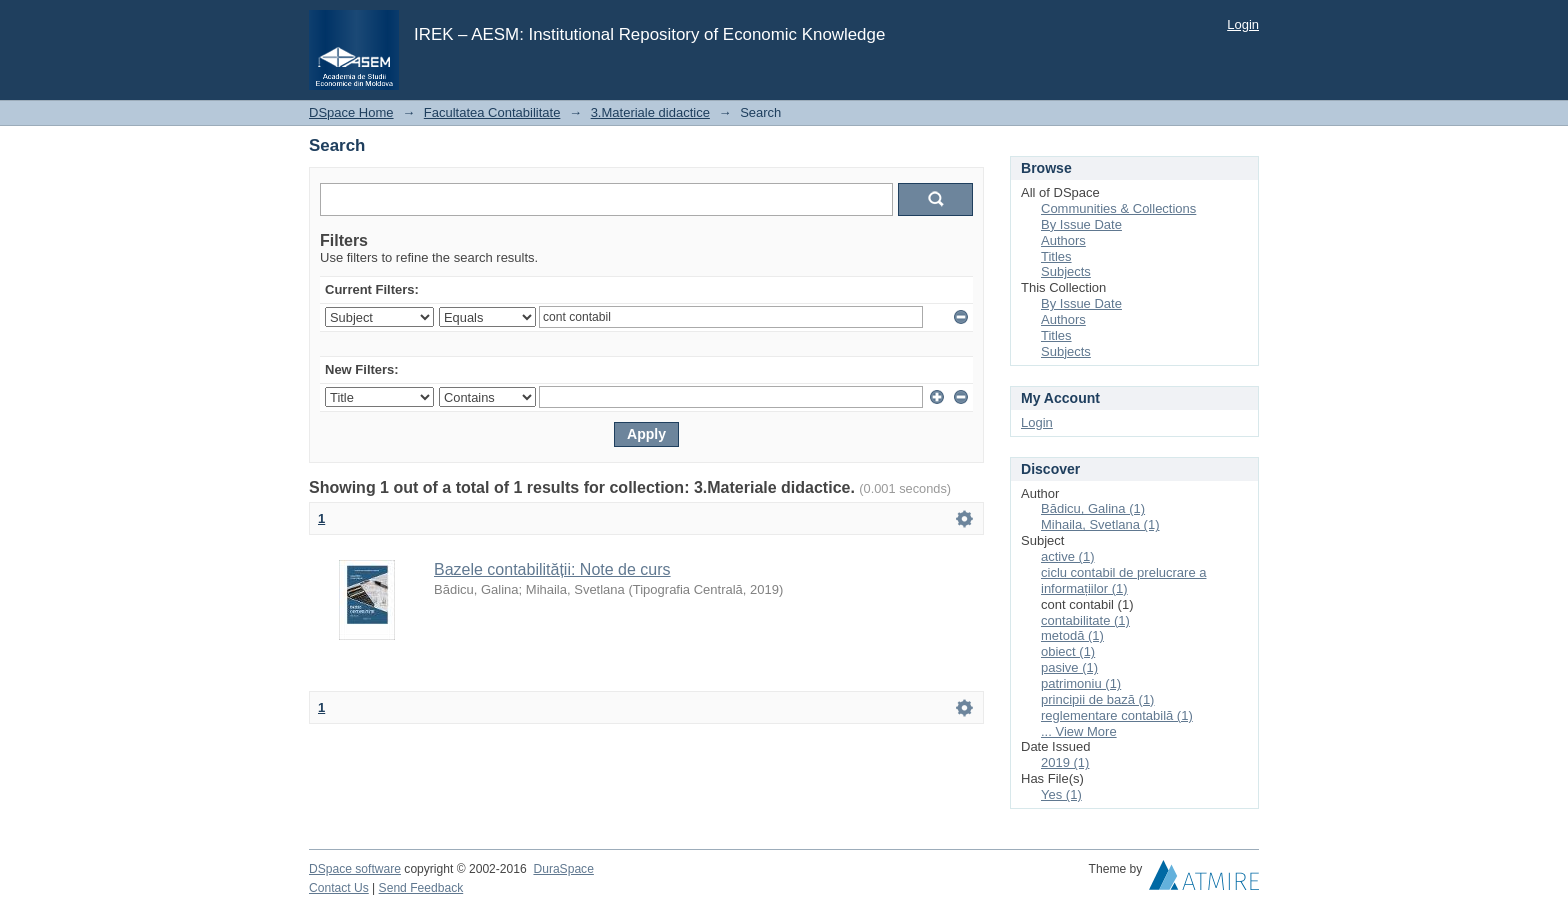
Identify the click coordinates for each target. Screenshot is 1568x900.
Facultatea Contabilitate (492, 112)
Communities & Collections (1118, 208)
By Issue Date (1081, 224)
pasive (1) (1069, 667)
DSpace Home (351, 112)
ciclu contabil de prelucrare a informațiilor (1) (1123, 580)
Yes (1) (1061, 794)
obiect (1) (1068, 651)
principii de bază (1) (1097, 699)
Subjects (1066, 271)
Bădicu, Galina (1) (1093, 508)
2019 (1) (1065, 762)
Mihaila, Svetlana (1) (1100, 524)
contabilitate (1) (1085, 620)
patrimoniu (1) (1081, 683)
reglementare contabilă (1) (1117, 715)
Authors (1063, 240)
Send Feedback (421, 888)
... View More (1079, 731)
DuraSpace (563, 869)
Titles (1056, 256)
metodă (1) (1072, 635)
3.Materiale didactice (650, 112)
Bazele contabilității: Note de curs (552, 569)
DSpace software (355, 869)
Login (1243, 24)
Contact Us (339, 888)
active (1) (1067, 556)
